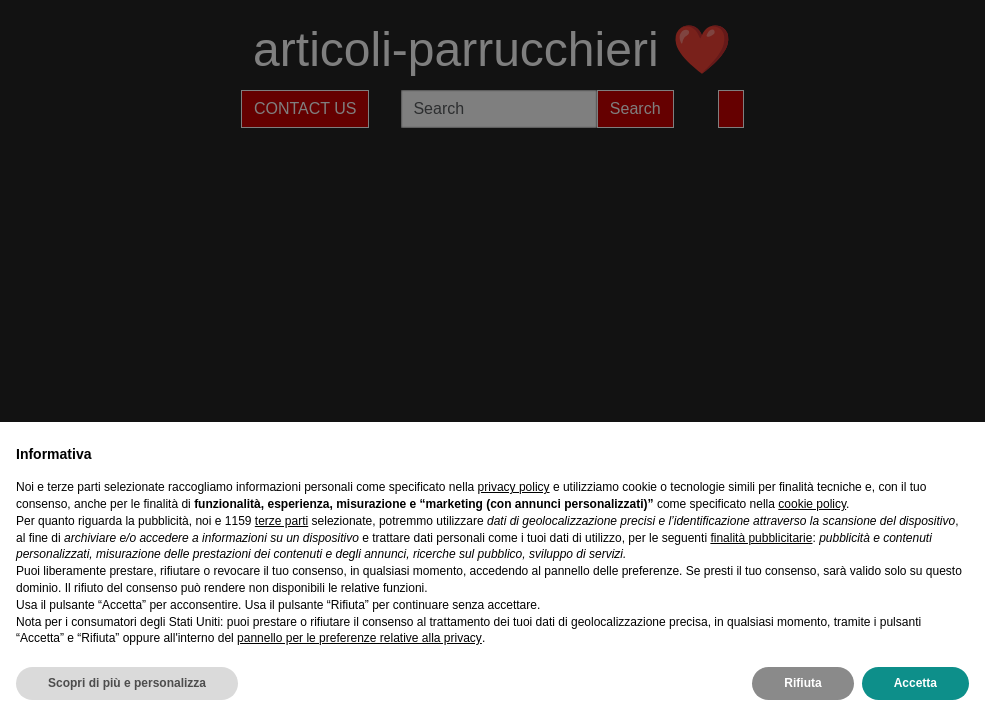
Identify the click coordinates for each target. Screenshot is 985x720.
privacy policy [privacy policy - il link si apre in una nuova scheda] (514, 487)
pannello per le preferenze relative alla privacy (359, 638)
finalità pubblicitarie (761, 538)
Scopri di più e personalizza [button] (127, 683)
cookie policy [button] (812, 504)
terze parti (281, 521)
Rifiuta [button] (802, 683)
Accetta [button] (915, 683)
